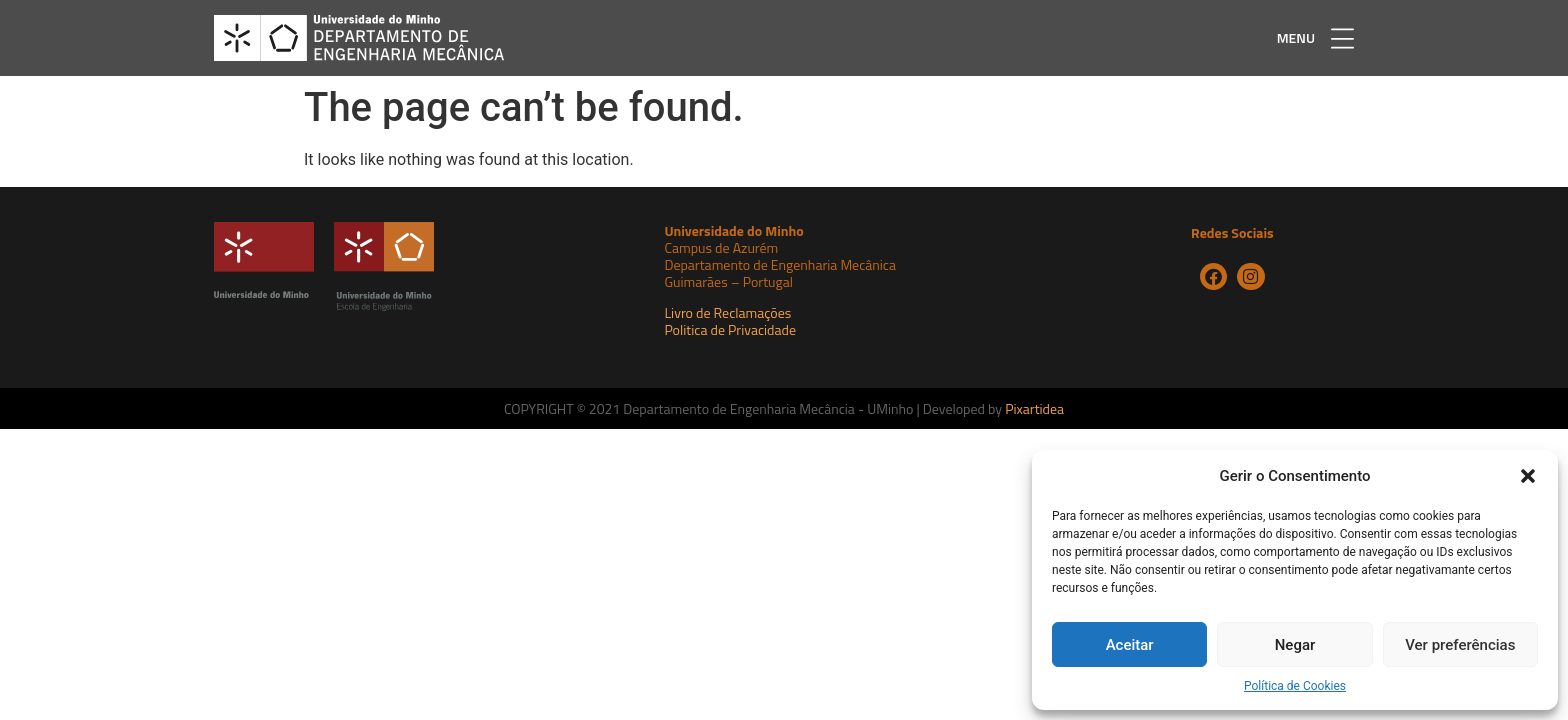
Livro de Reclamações (727, 312)
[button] (1528, 476)
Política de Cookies (1295, 686)
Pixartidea (1034, 408)
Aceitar (1130, 645)
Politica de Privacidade (730, 329)
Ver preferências (1460, 645)
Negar (1295, 645)
